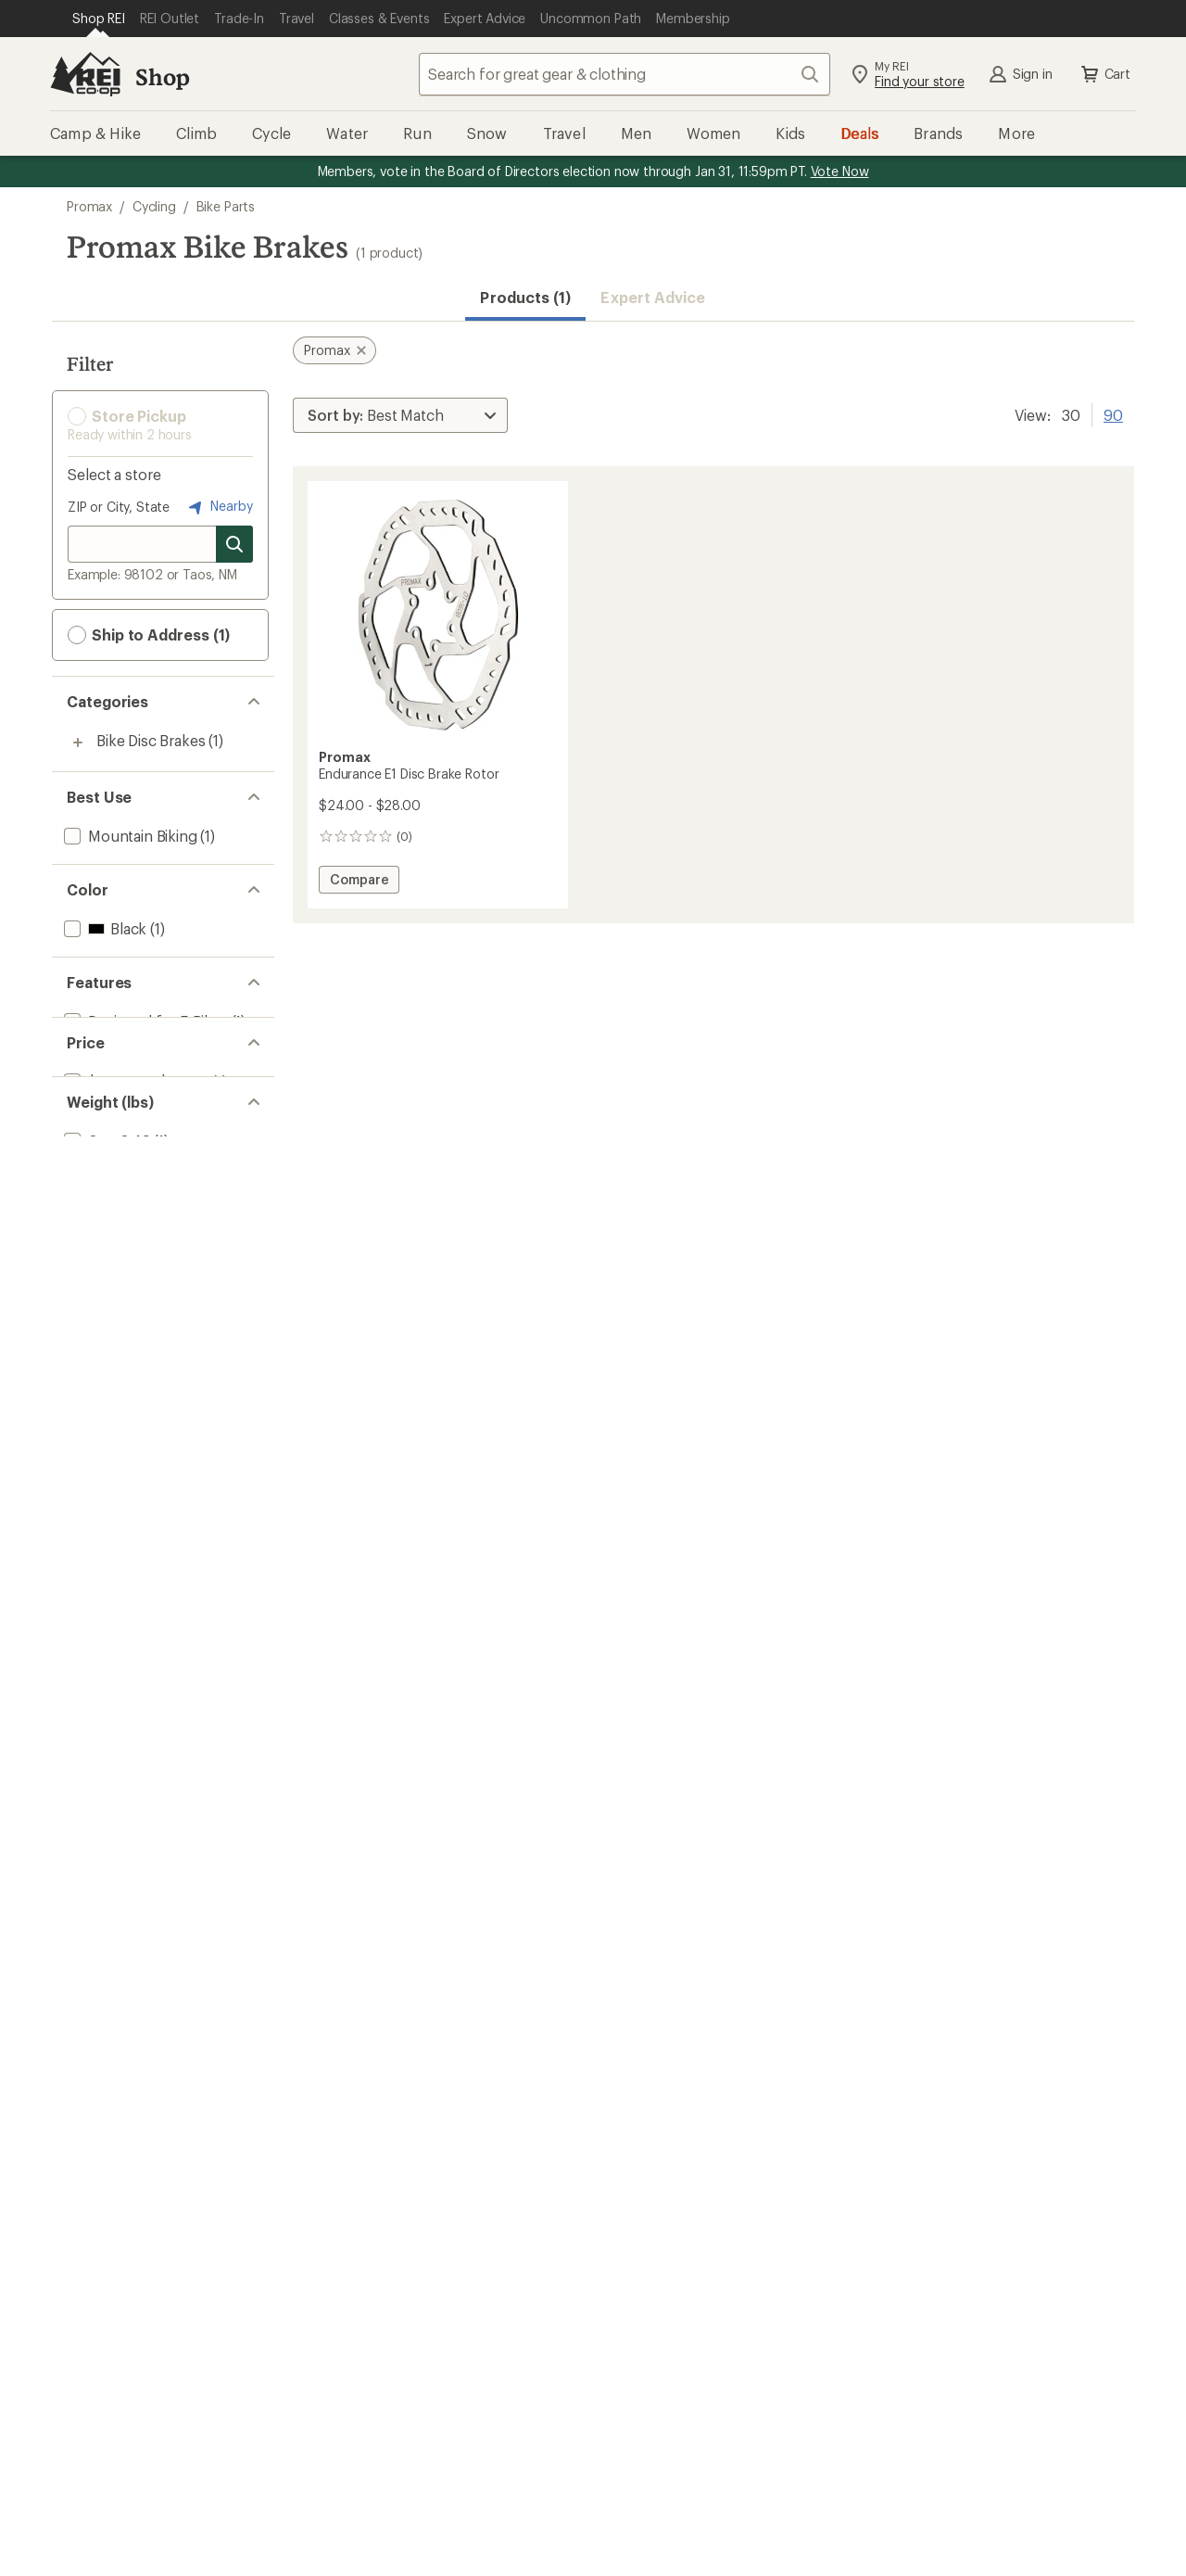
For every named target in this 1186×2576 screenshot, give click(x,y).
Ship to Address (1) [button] (149, 635)
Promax (89, 206)
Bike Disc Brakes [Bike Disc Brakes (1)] (150, 740)
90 (1113, 413)
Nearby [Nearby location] (218, 507)
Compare (363, 882)
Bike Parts (225, 206)
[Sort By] (400, 415)
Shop (162, 76)
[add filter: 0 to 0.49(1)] (105, 1206)
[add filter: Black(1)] (103, 928)
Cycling (154, 206)
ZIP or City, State (119, 506)
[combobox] (624, 74)
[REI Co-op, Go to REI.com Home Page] (85, 74)
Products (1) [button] (525, 297)
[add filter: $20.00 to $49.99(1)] (134, 1114)
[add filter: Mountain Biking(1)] (128, 835)
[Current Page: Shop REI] (98, 18)
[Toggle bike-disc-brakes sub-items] (78, 742)
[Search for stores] (234, 544)
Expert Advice (652, 297)
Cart (1104, 74)
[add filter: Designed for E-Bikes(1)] (144, 1021)
